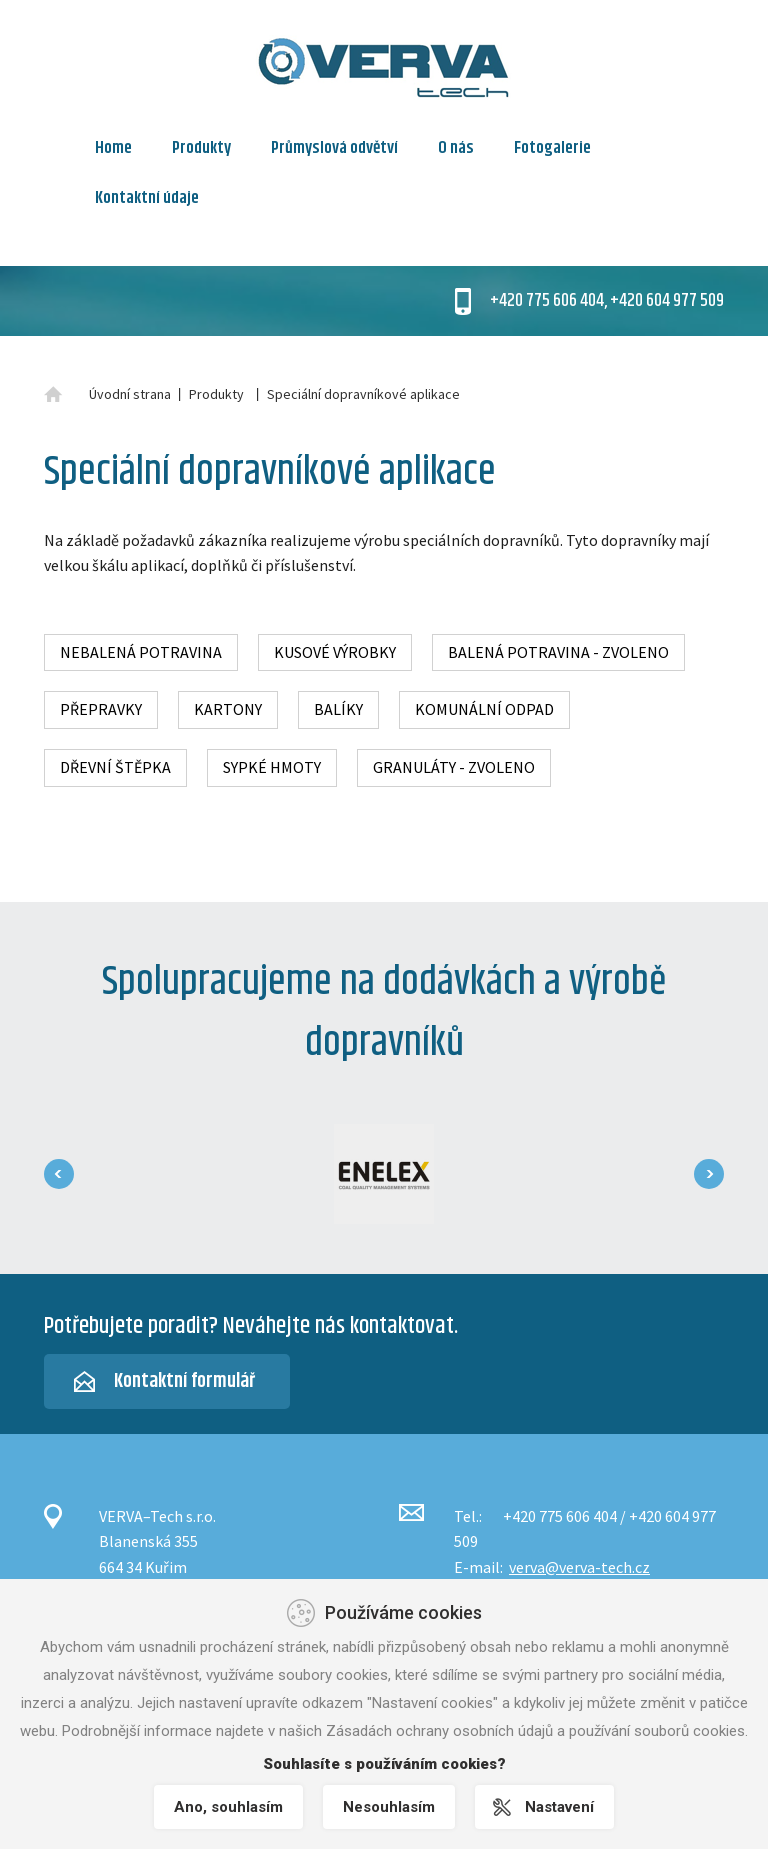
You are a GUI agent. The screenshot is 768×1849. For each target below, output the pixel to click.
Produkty (201, 148)
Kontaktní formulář (184, 1381)
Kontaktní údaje (147, 198)
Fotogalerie (552, 148)
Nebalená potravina (141, 652)
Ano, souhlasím (228, 1807)
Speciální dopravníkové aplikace (363, 394)
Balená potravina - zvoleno (558, 652)
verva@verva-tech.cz (579, 1567)
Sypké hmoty (272, 767)
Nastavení (559, 1807)
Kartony (228, 709)
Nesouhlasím (389, 1807)
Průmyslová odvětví (334, 148)
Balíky (338, 709)
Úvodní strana (130, 394)
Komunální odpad (484, 709)
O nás (456, 148)
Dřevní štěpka (115, 767)
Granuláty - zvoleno (454, 767)
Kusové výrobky (335, 652)
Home (113, 148)
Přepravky (101, 709)
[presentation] (59, 1174)
